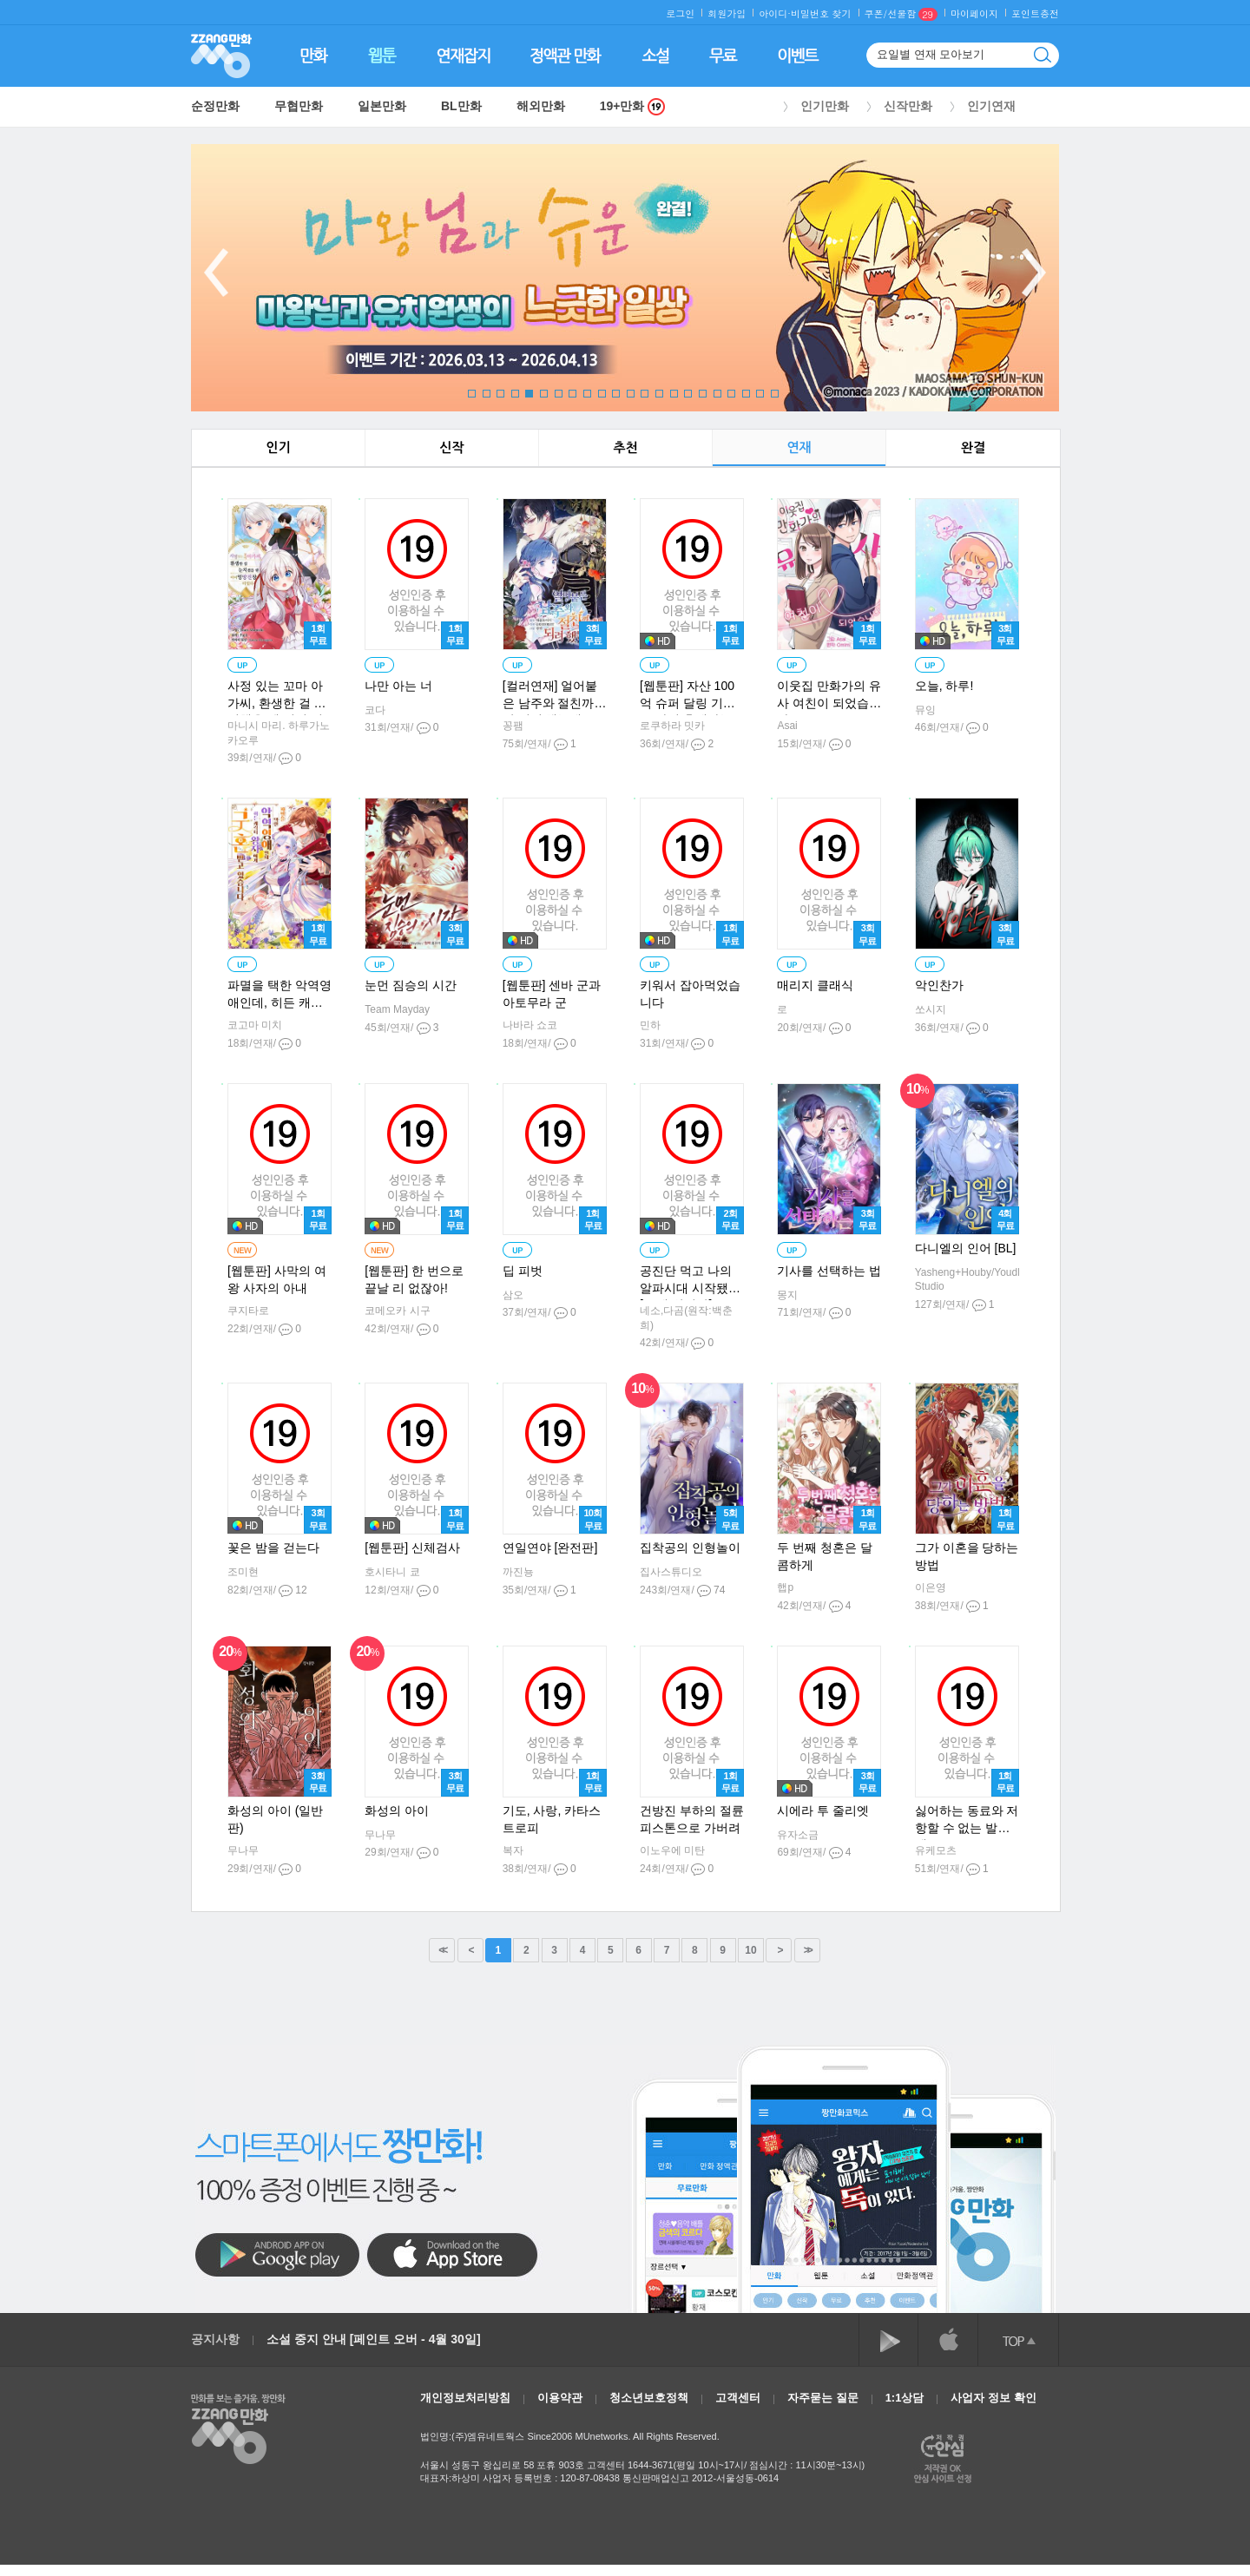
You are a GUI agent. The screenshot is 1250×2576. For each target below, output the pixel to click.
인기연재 (991, 106)
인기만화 (824, 106)
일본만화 (382, 106)
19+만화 (633, 106)
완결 (973, 447)
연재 (798, 447)
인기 (278, 447)
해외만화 (540, 106)
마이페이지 (974, 13)
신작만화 (908, 106)
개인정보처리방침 (465, 2397)
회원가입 (726, 13)
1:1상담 (904, 2397)
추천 (625, 447)
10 (750, 1950)
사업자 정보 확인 (993, 2397)
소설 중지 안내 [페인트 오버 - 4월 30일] (373, 2339)
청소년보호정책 (648, 2397)
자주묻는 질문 (823, 2397)
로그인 (680, 13)
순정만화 (215, 106)
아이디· (775, 13)
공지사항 (215, 2339)
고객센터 (737, 2397)
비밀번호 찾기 (821, 13)
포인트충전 (1035, 13)
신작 (451, 447)
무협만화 (298, 106)
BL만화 (461, 106)
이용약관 (559, 2397)
